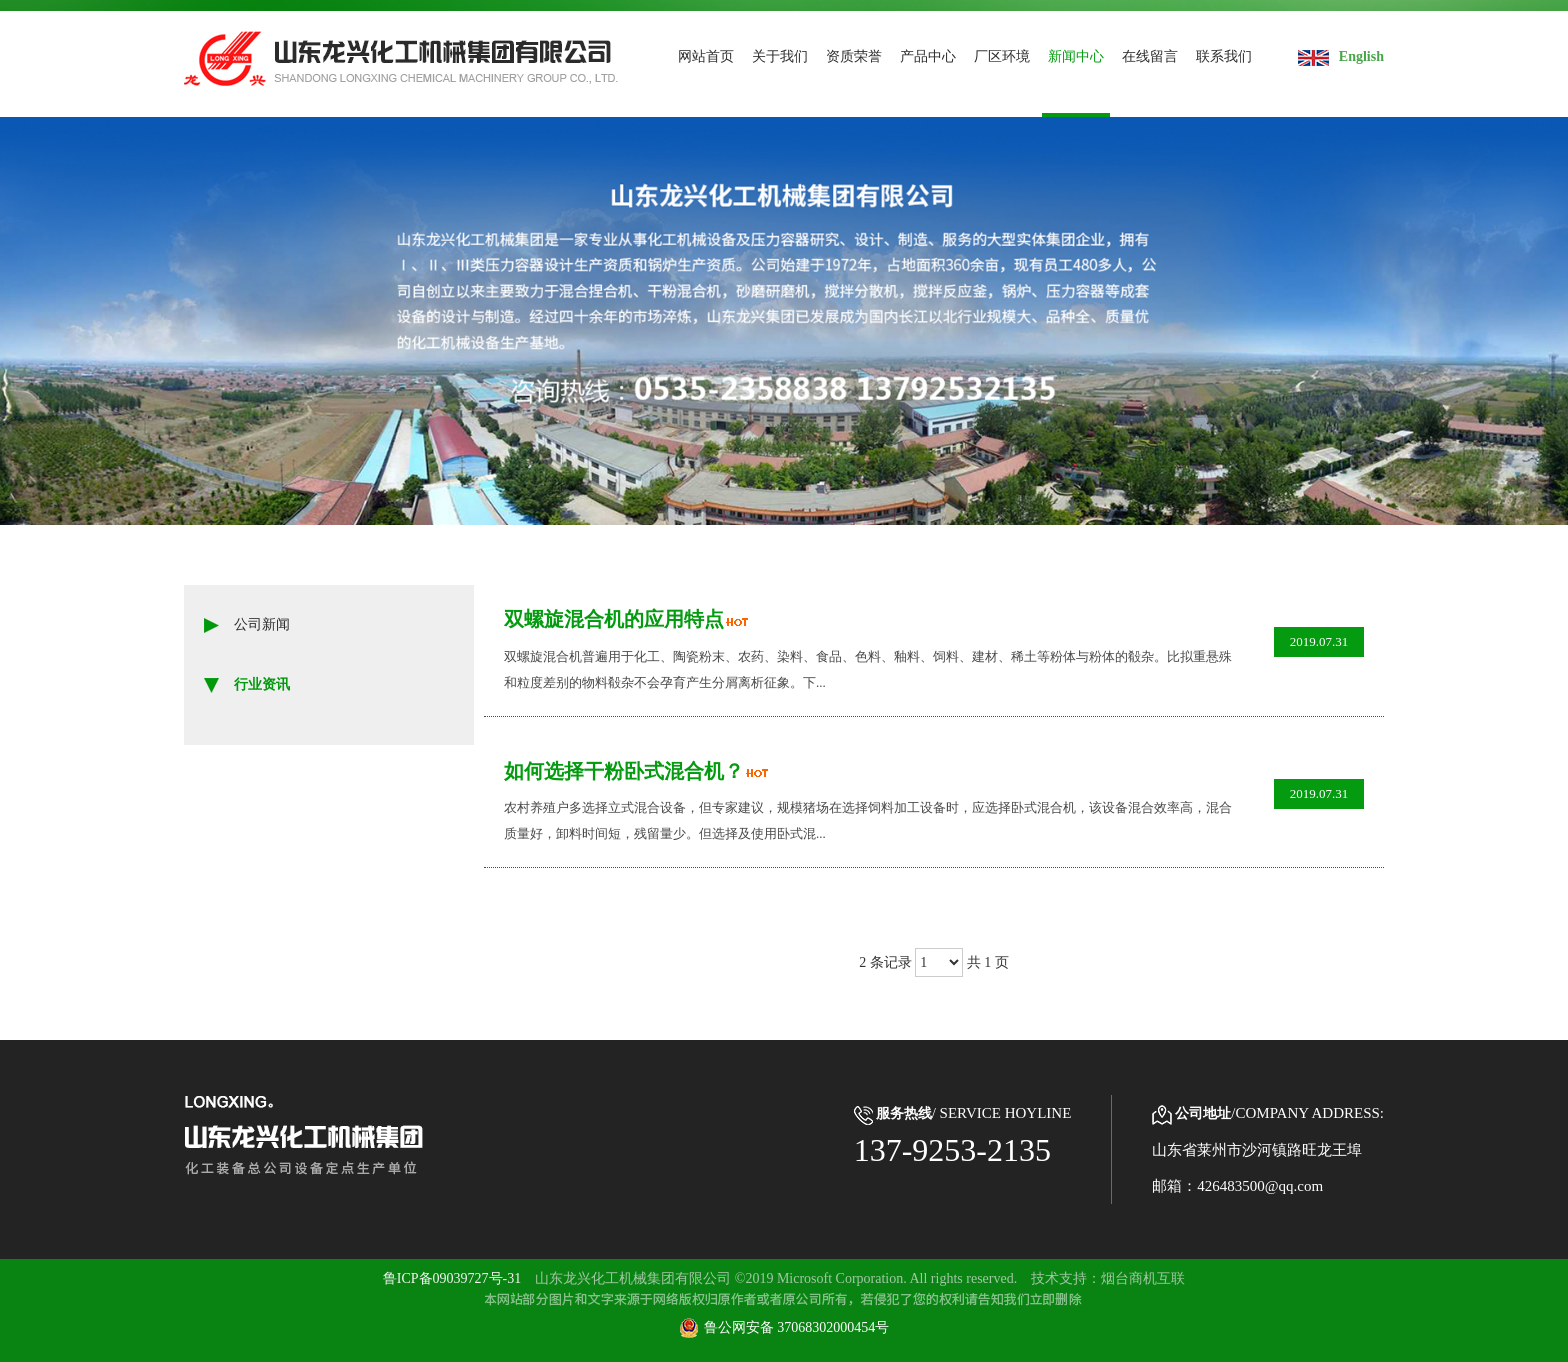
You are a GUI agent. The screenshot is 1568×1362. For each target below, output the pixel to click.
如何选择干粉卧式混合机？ (629, 770)
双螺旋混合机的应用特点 (619, 615)
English (1341, 56)
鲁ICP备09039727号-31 (452, 1278)
